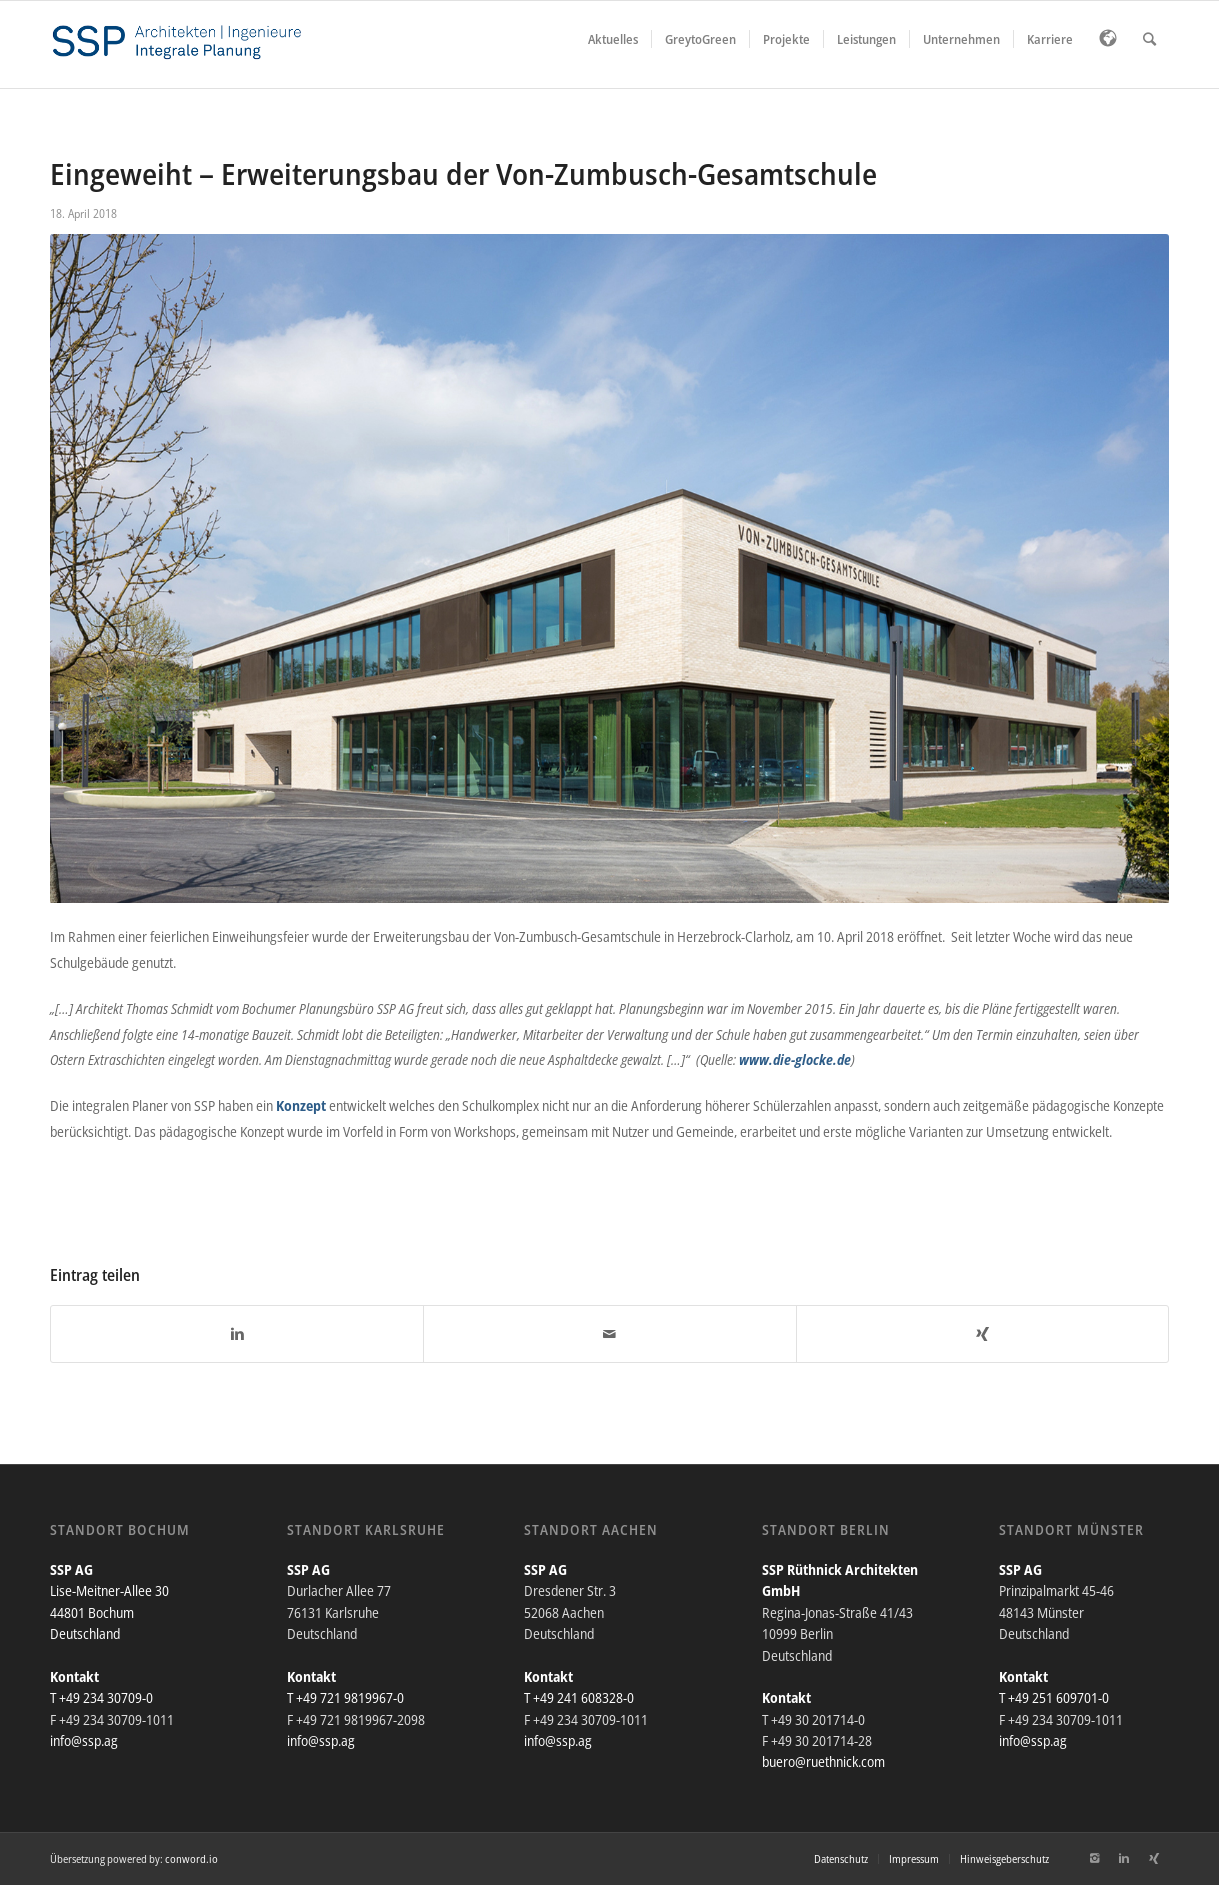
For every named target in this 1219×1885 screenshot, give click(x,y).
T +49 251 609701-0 (1054, 1697)
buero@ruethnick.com (823, 1761)
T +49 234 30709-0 (101, 1697)
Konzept (301, 1105)
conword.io (191, 1858)
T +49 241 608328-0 (579, 1697)
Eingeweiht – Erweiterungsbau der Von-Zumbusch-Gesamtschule (463, 173)
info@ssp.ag (84, 1740)
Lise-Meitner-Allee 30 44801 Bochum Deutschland (109, 1612)
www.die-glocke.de (795, 1059)
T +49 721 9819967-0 (345, 1697)
